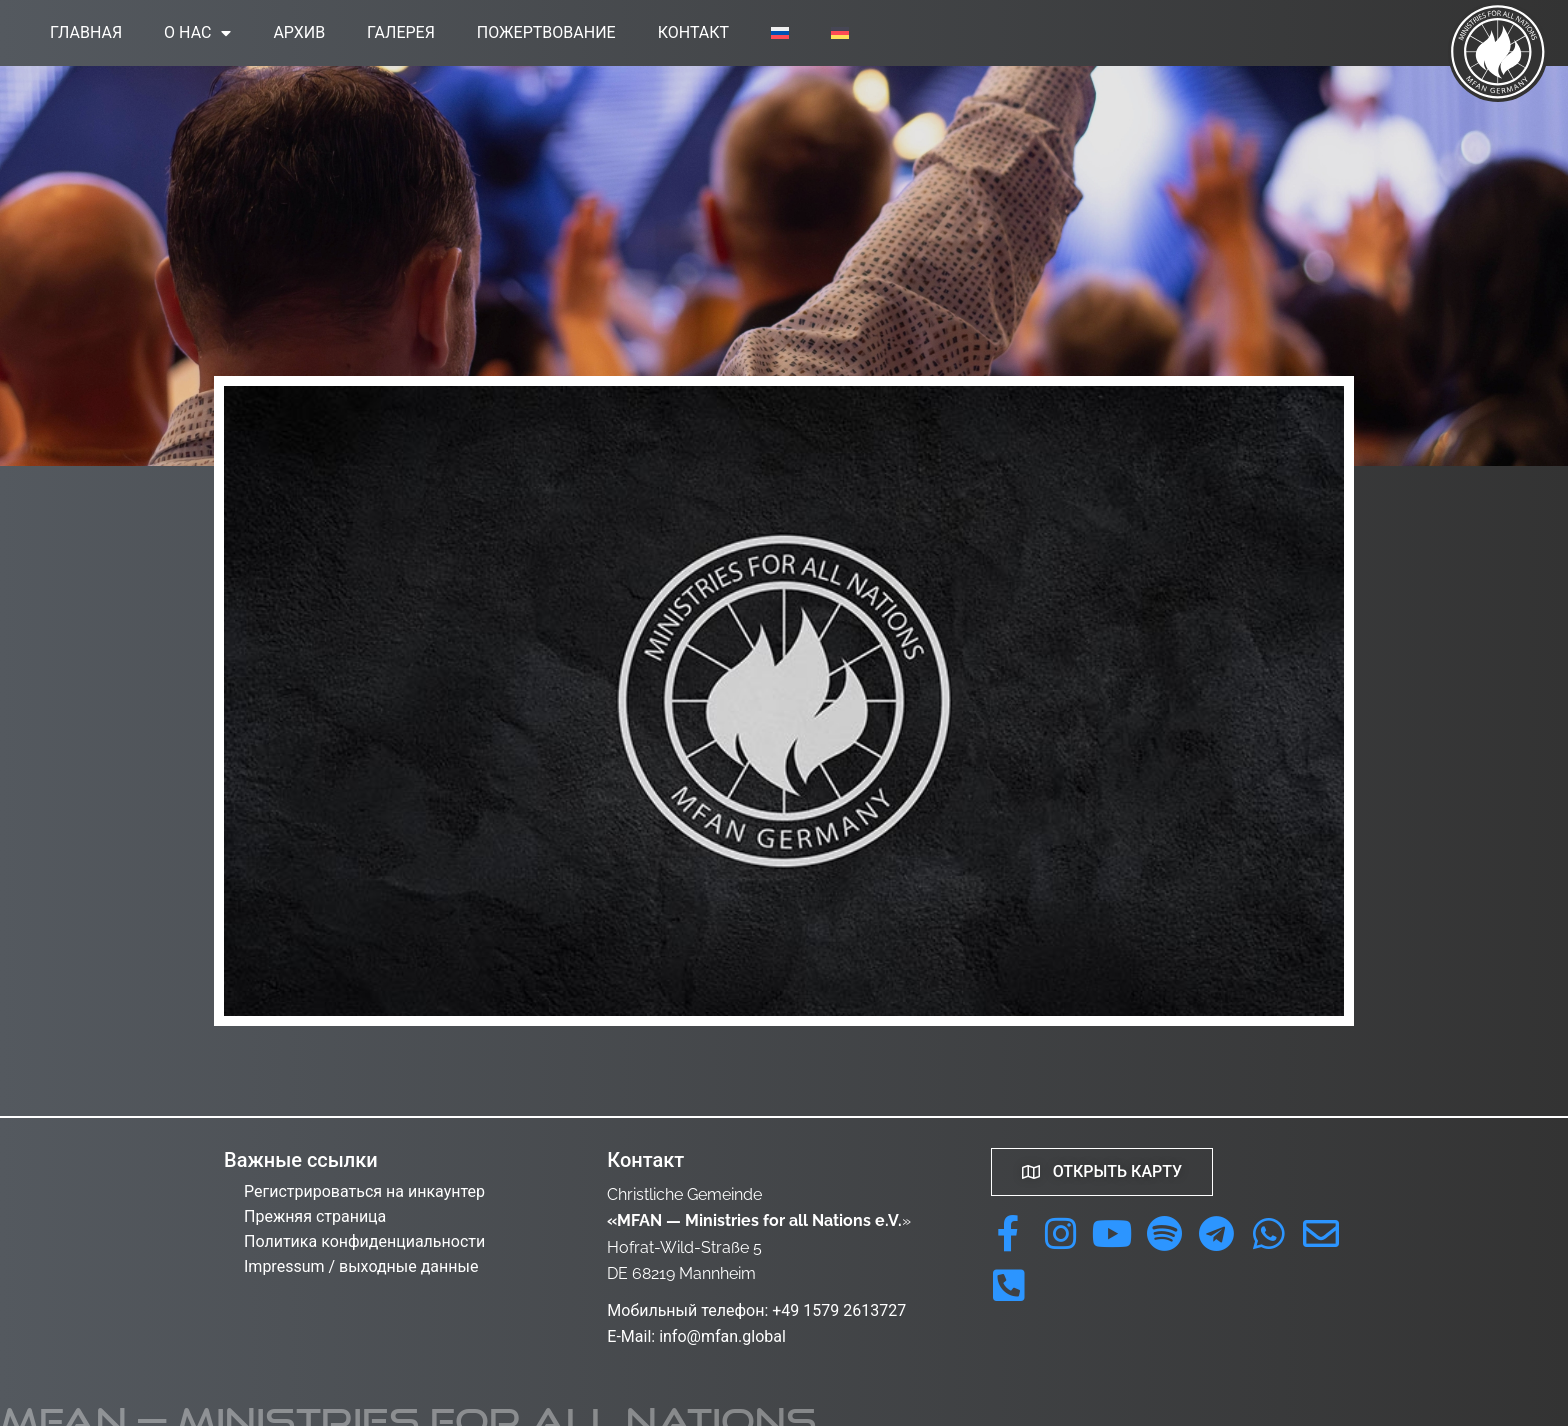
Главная (86, 32)
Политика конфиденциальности (364, 1241)
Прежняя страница (315, 1216)
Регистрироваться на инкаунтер (364, 1191)
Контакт (693, 32)
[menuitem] (780, 33)
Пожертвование (546, 32)
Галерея (401, 32)
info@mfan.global (722, 1336)
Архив (299, 32)
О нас (197, 33)
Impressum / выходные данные (361, 1266)
